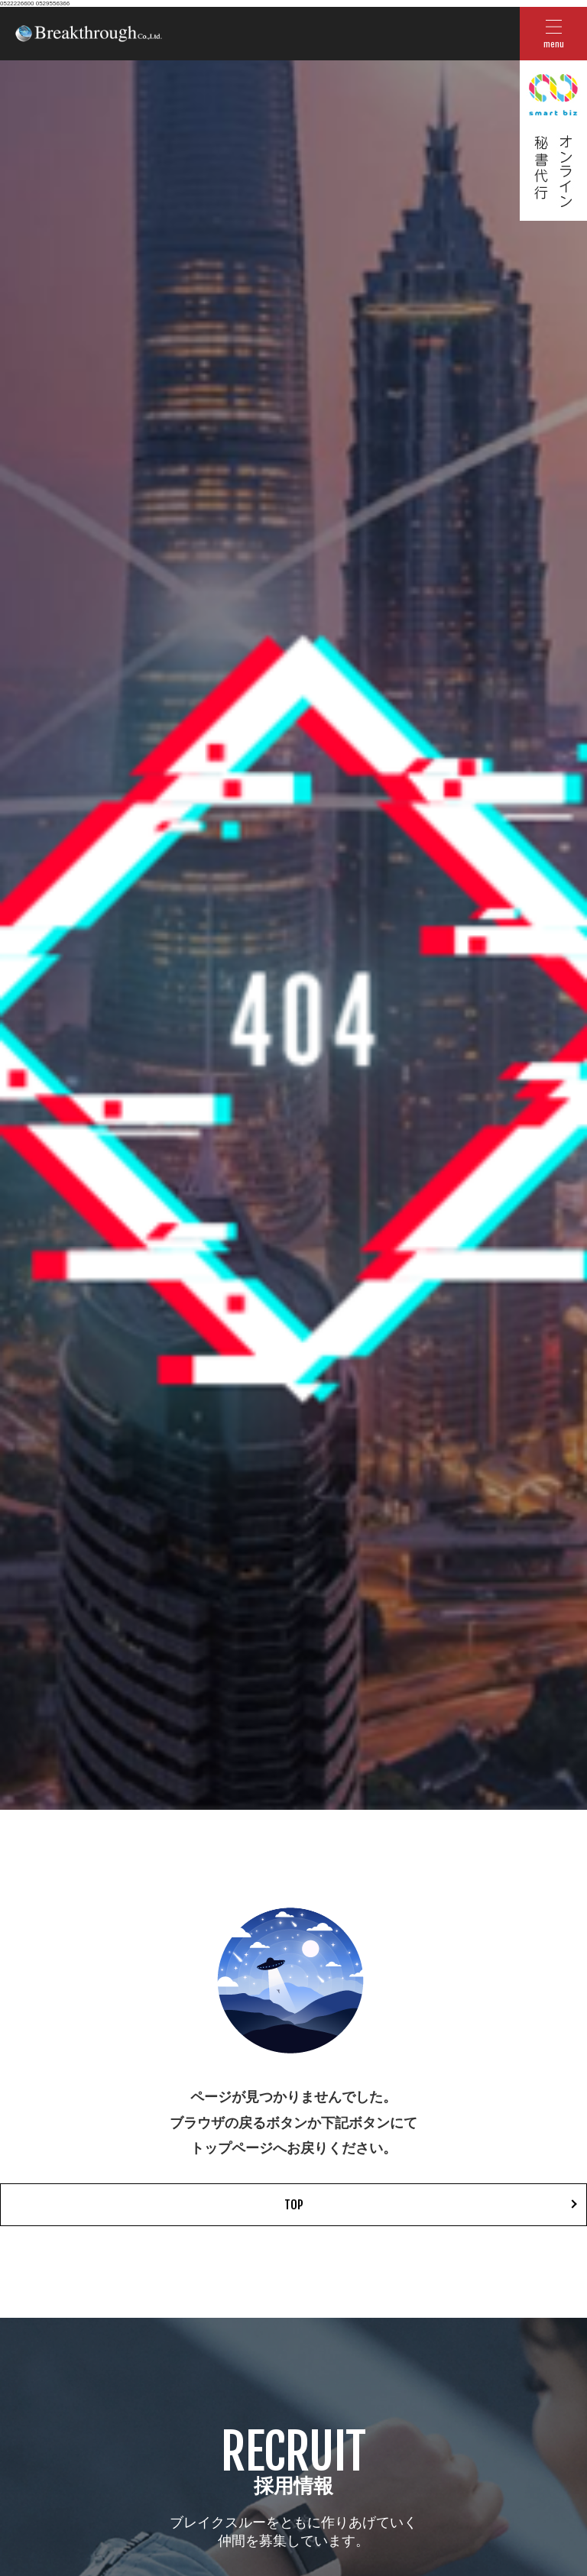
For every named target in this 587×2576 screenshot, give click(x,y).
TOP (293, 2204)
